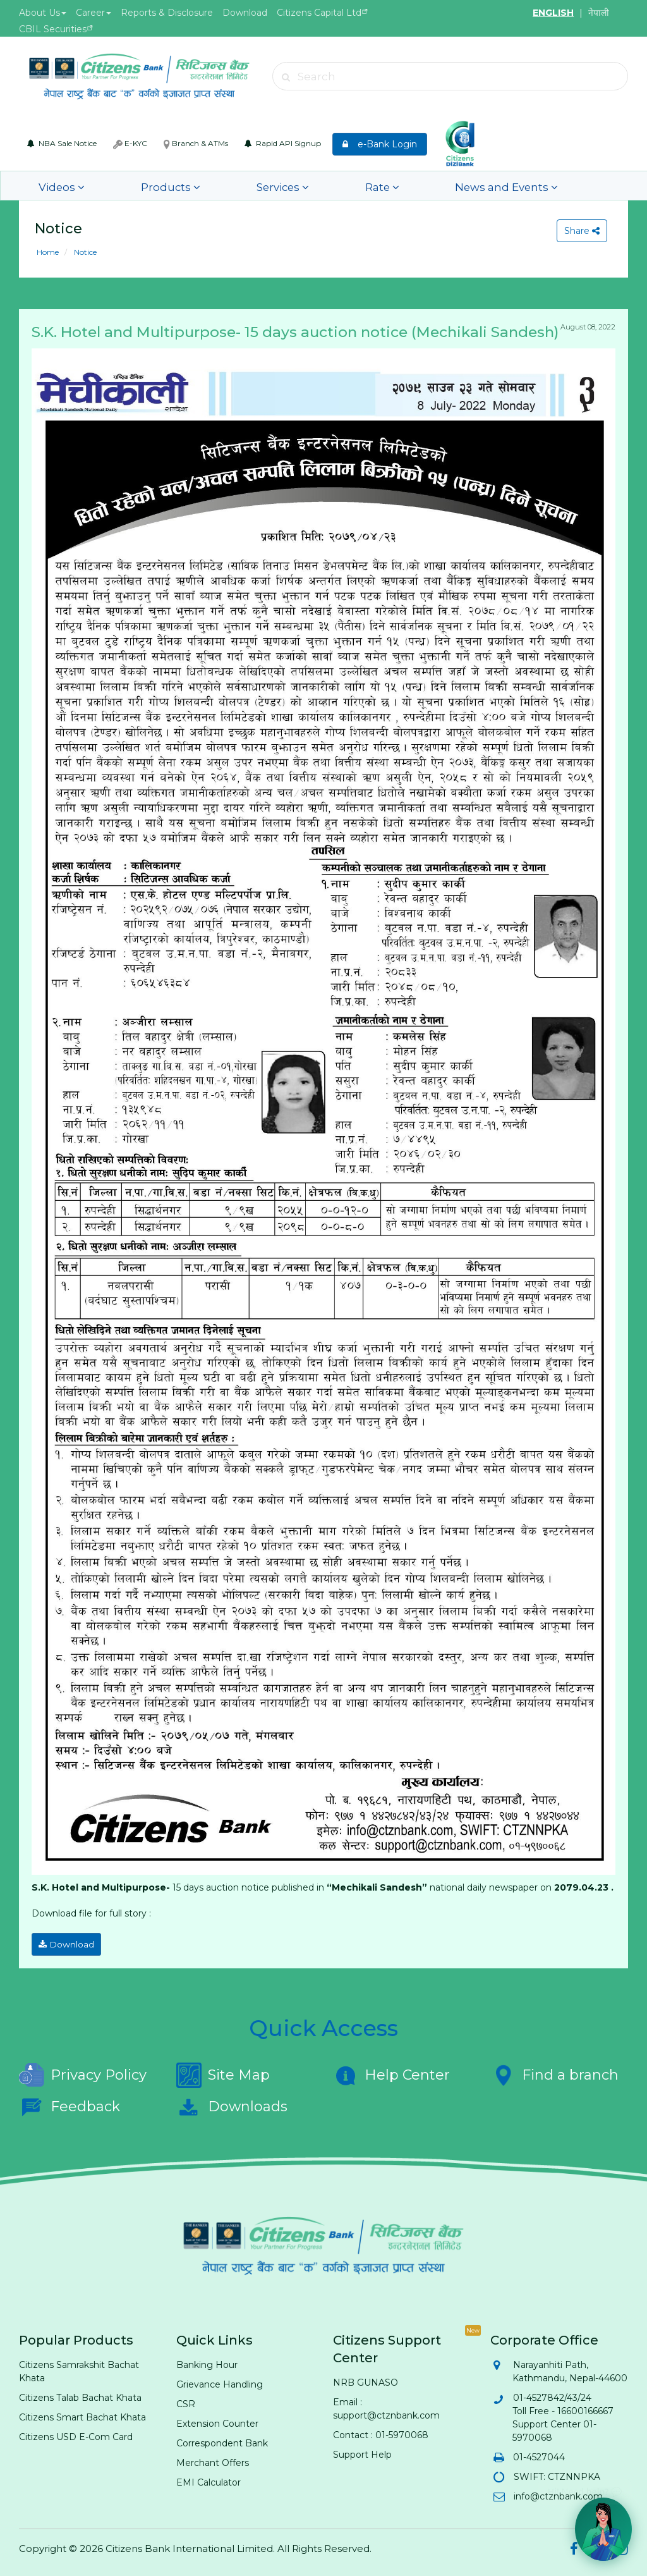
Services (225, 186)
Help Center (391, 2071)
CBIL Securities (53, 29)
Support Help (362, 2450)
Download (244, 12)
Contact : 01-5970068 (380, 2431)
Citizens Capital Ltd (319, 12)
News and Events (399, 186)
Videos (55, 186)
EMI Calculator (208, 2478)
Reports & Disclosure (167, 12)
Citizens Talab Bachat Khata (80, 2394)
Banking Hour (207, 2361)
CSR (185, 2400)
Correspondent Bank (222, 2439)
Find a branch (554, 2071)
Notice (84, 252)
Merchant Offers (212, 2459)
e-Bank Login (379, 144)
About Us (42, 12)
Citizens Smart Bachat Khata (82, 2413)
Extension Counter (217, 2420)
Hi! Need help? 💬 (585, 2487)
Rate (301, 186)
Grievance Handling (219, 2380)
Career (93, 12)
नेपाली (598, 12)
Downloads (231, 2103)
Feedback (69, 2103)
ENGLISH (553, 12)
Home (48, 252)
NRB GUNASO (365, 2378)
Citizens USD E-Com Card (76, 2433)
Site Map (223, 2071)
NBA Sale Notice (62, 143)
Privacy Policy (83, 2071)
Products (138, 186)
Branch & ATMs (196, 143)
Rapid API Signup (283, 143)
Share (579, 230)
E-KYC (130, 143)
